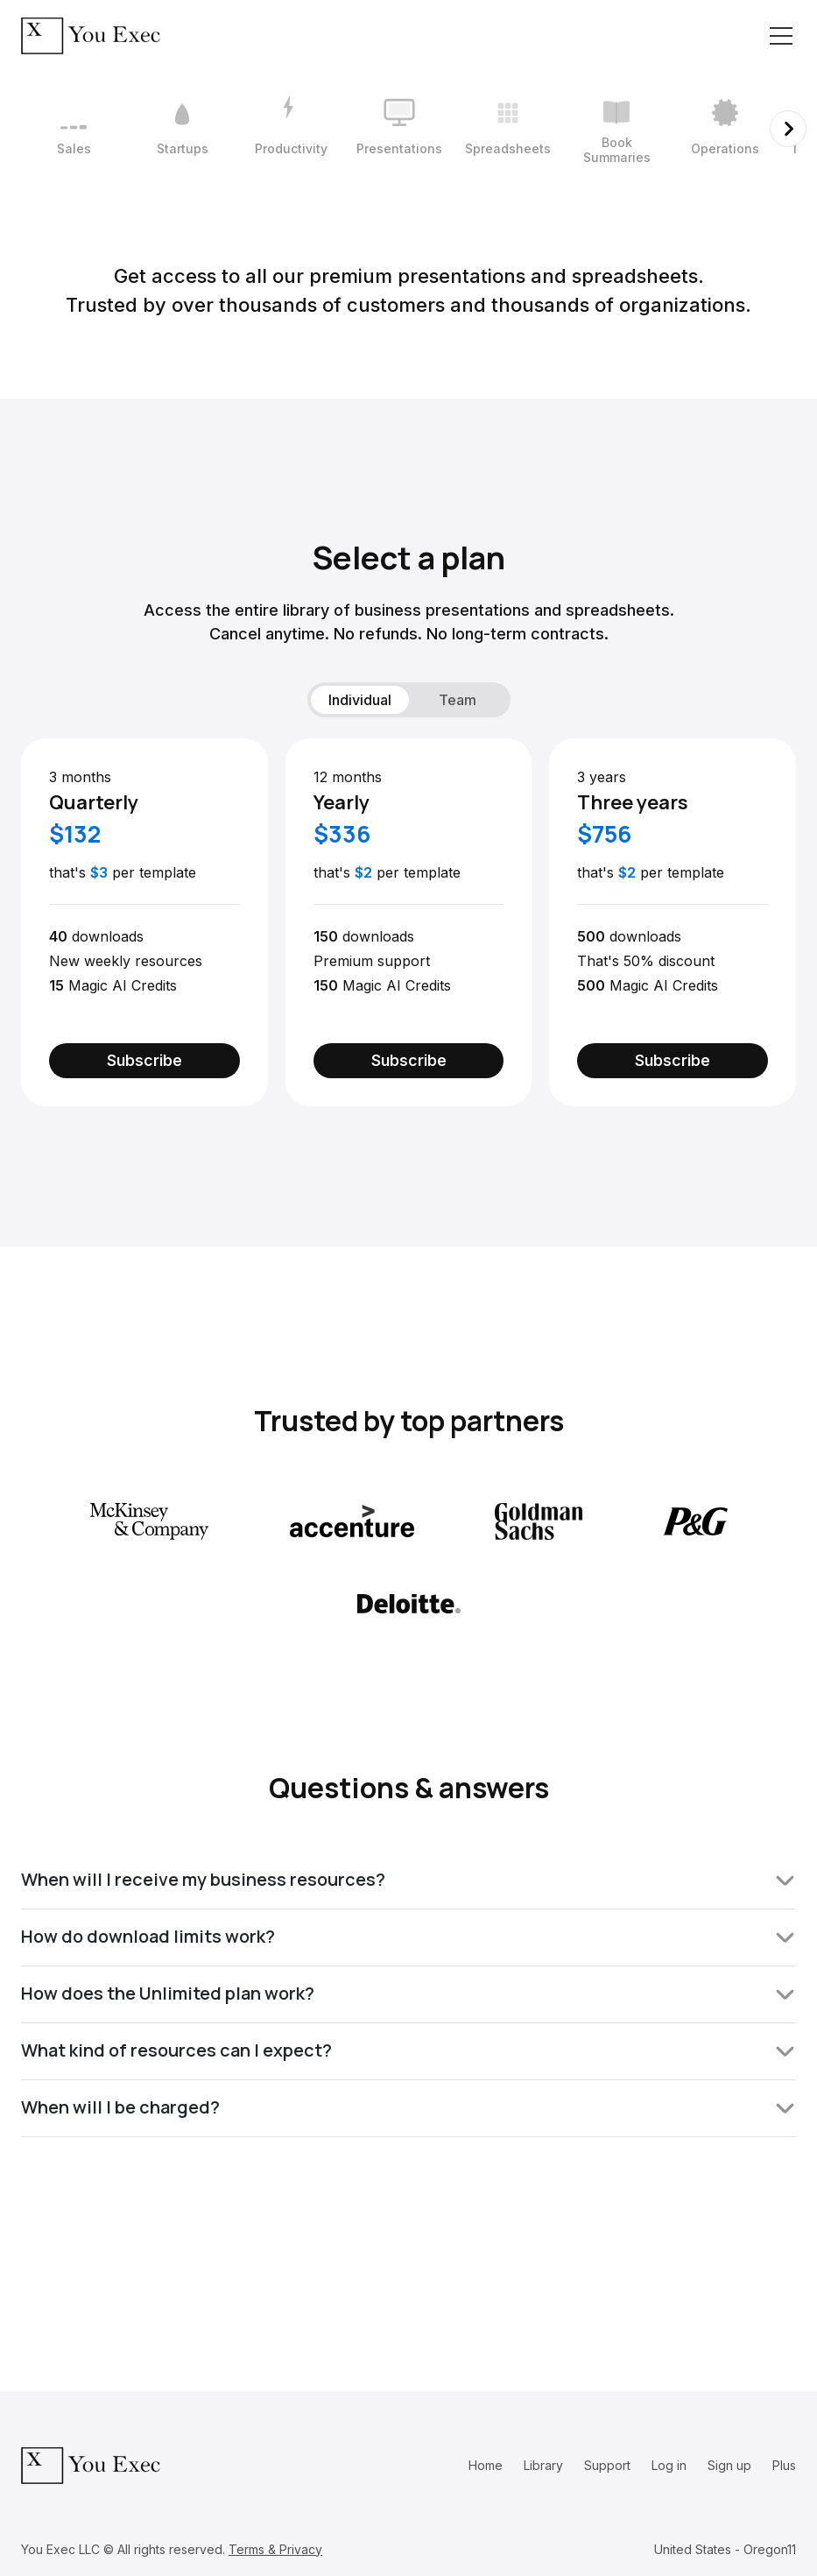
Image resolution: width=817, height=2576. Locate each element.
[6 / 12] (616, 129)
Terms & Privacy (275, 2549)
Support (607, 2465)
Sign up (729, 2465)
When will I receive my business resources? (408, 1879)
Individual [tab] (359, 700)
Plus (784, 2465)
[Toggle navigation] (781, 36)
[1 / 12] (73, 129)
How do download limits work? (408, 1936)
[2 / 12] (182, 129)
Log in (669, 2465)
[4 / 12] (399, 129)
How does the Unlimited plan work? (408, 1993)
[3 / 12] (290, 129)
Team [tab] (457, 700)
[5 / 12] (507, 129)
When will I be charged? (408, 2107)
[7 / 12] (725, 129)
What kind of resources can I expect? (408, 2050)
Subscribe (144, 1060)
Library (543, 2465)
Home (485, 2465)
